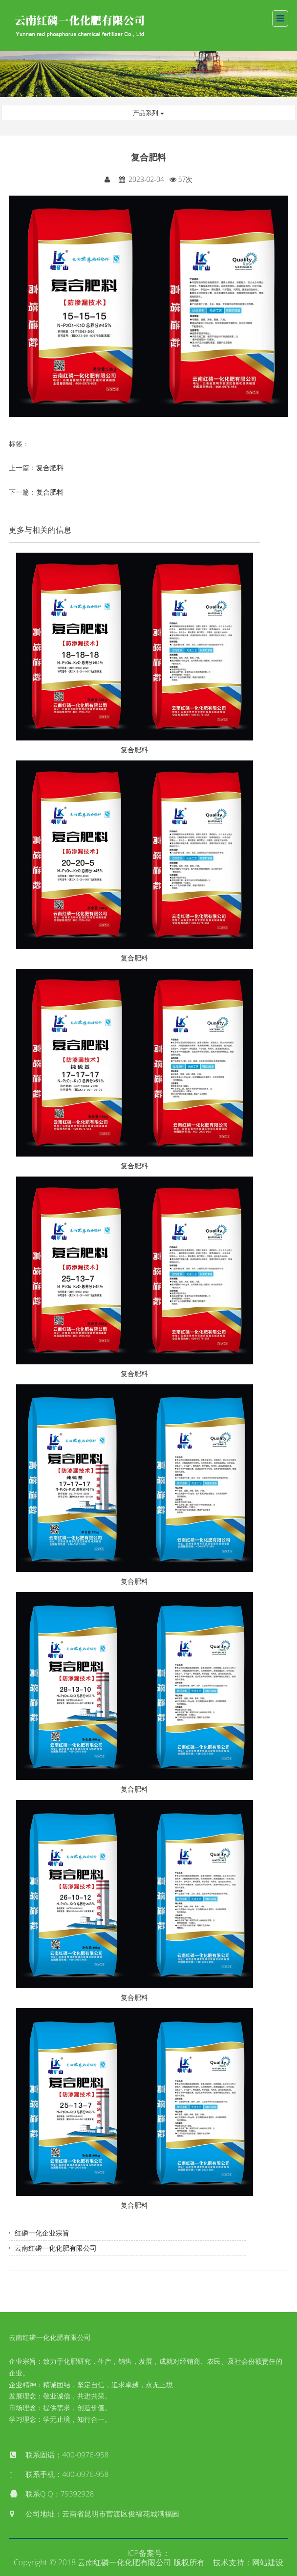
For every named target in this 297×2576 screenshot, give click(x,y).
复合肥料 (50, 467)
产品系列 (148, 112)
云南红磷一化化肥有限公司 (56, 2248)
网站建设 (267, 2562)
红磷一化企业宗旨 (42, 2232)
